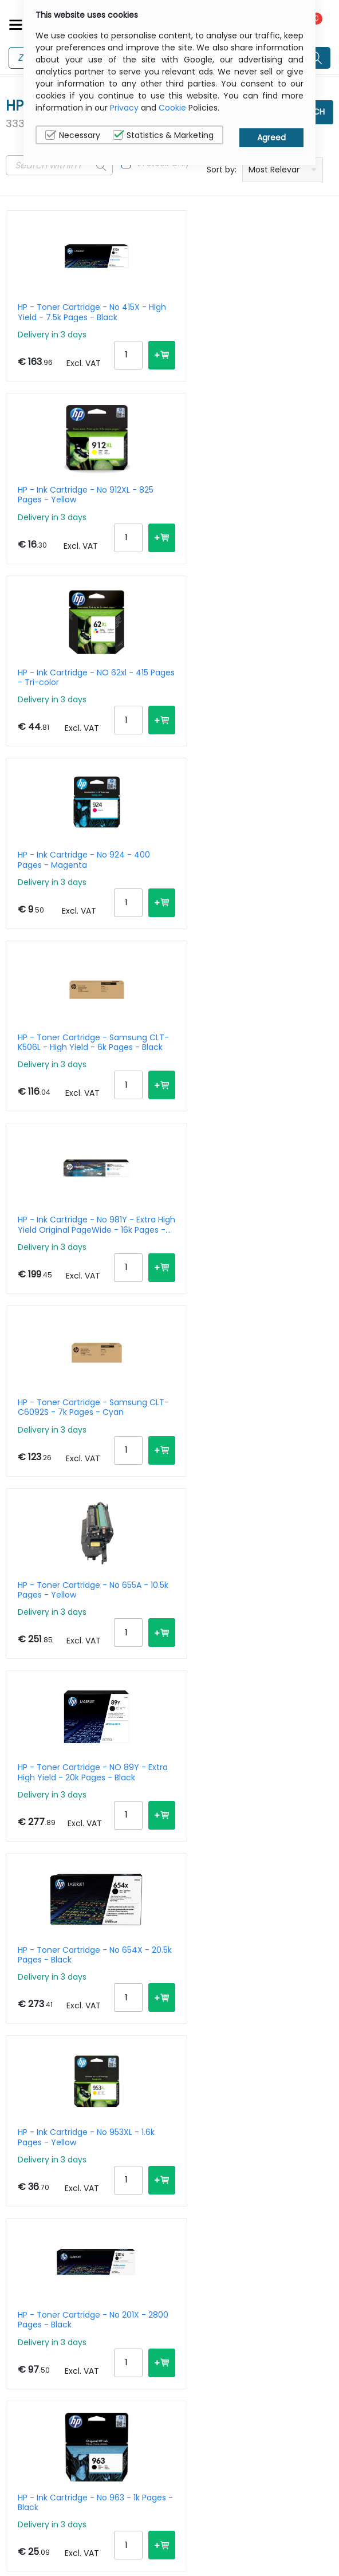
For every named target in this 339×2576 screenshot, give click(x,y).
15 (257, 2196)
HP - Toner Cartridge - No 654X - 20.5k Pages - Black (258, 1090)
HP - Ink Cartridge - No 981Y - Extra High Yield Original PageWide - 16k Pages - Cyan (254, 701)
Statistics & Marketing (163, 135)
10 (238, 2196)
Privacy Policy (279, 2482)
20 (278, 2196)
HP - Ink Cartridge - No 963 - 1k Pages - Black (79, 1479)
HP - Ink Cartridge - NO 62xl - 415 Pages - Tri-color (75, 507)
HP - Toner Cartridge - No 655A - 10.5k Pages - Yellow (243, 896)
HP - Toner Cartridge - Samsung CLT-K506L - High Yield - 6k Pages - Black (72, 701)
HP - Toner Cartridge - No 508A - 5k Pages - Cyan (244, 1674)
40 (322, 2196)
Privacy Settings (284, 2517)
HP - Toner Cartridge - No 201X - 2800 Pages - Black (256, 1285)
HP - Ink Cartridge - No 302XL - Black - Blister (256, 1868)
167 (127, 2187)
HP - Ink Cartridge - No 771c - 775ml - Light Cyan (240, 2063)
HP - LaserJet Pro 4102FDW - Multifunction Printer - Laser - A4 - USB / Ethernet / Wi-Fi (77, 2063)
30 (300, 2196)
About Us (192, 2482)
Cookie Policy (278, 2500)
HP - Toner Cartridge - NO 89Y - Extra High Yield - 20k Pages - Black (79, 1090)
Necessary (72, 135)
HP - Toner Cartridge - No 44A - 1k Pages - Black (256, 1479)
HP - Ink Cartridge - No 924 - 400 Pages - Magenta (238, 507)
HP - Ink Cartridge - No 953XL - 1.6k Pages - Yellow (78, 1285)
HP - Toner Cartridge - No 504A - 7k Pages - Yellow (80, 1868)
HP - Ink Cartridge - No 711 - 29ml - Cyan (72, 1674)
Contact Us (196, 2500)
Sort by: (221, 169)
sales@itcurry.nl (49, 2484)
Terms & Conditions (195, 2523)
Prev (20, 2187)
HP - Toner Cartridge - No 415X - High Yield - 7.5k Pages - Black (79, 312)
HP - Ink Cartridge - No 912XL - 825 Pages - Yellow (255, 312)
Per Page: (205, 2196)
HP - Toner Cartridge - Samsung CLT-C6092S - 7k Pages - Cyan (72, 896)
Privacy (124, 107)
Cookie (172, 107)
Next (21, 2205)
